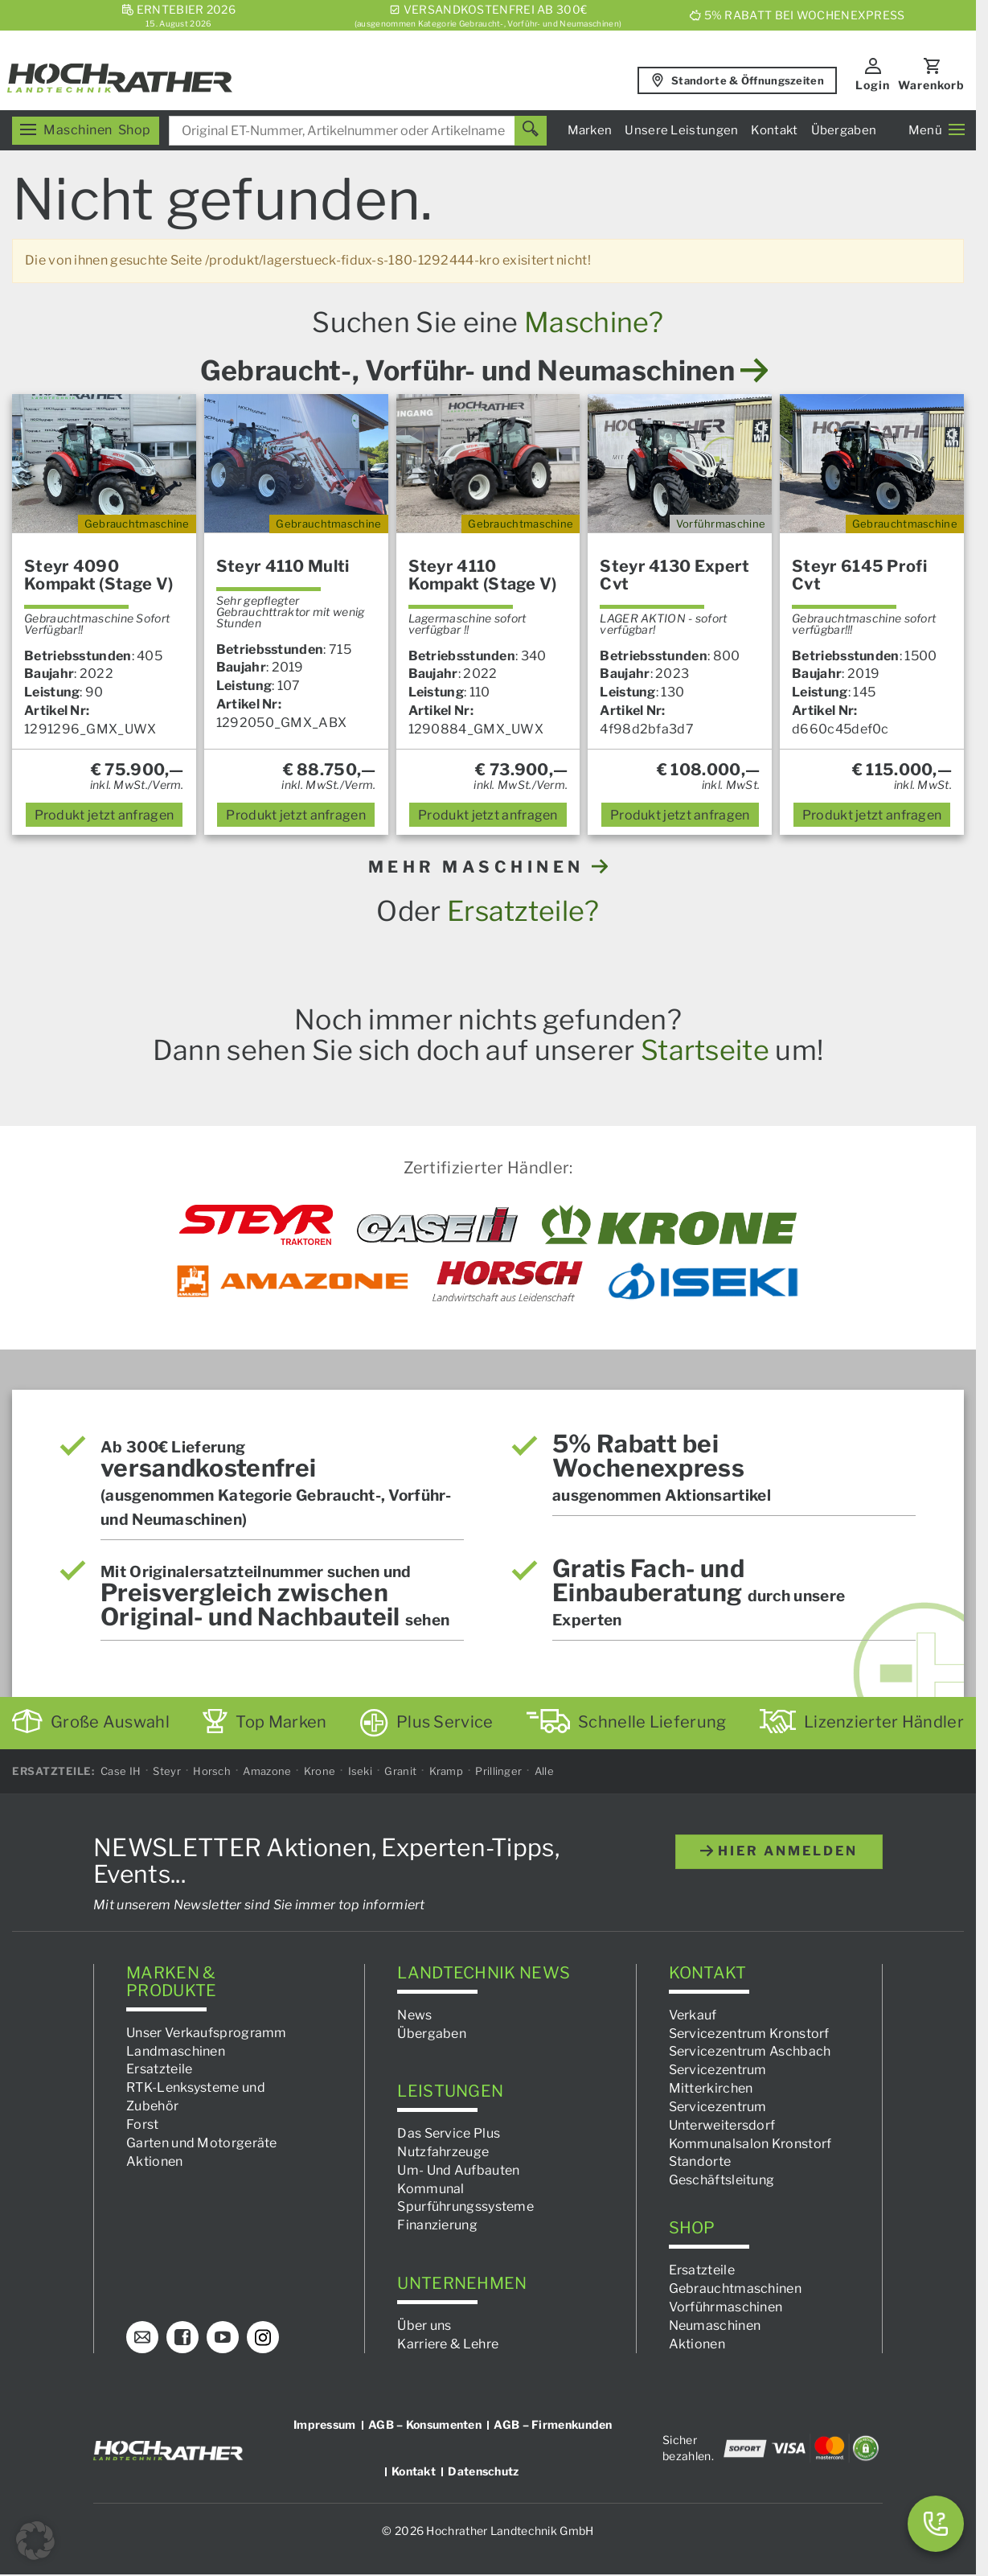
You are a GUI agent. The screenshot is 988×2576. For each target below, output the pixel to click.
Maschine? (594, 322)
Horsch (212, 1771)
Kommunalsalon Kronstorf (750, 2143)
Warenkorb (931, 85)
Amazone (267, 1771)
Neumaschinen (715, 2325)
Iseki (360, 1771)
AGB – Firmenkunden (553, 2424)
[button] (35, 2540)
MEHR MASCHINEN (488, 867)
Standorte (700, 2161)
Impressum (324, 2424)
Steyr (167, 1771)
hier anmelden (779, 1851)
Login (872, 85)
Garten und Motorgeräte (201, 2143)
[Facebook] (182, 2337)
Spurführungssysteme (465, 2206)
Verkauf (693, 2015)
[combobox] (358, 131)
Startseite (705, 1049)
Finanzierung (437, 2225)
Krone (320, 1771)
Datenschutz (483, 2471)
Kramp (446, 1771)
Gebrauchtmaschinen (735, 2288)
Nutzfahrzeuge (443, 2151)
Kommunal (430, 2188)
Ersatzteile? (523, 910)
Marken (590, 130)
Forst (142, 2124)
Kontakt (774, 130)
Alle (544, 1771)
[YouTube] (223, 2337)
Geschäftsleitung (722, 2180)
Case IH (120, 1771)
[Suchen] (530, 131)
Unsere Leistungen (681, 130)
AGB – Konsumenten (425, 2424)
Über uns (424, 2325)
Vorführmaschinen (726, 2307)
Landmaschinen (175, 2050)
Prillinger (498, 1771)
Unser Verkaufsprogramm (206, 2032)
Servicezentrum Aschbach (750, 2051)
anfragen (104, 815)
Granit (400, 1771)
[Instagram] (263, 2337)
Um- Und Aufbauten (458, 2170)
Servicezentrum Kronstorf (749, 2032)
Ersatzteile (159, 2069)
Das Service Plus (448, 2133)
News (414, 2015)
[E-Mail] (142, 2337)
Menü (936, 130)
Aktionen (154, 2160)
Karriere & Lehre (447, 2343)
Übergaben (844, 130)
